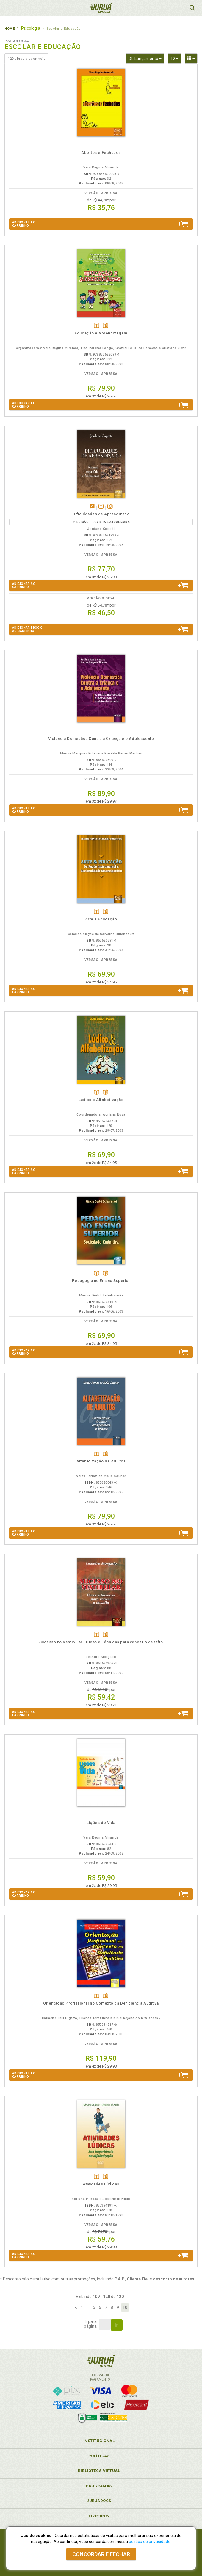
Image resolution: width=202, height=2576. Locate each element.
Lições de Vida (101, 1822)
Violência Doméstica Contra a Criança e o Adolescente (101, 738)
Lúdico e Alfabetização (101, 1099)
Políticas (99, 2456)
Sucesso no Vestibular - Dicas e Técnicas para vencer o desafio (101, 1642)
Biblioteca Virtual (99, 2470)
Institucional (99, 2440)
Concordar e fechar (101, 2554)
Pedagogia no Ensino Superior (101, 1280)
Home (9, 29)
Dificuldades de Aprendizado (101, 514)
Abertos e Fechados (101, 152)
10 (125, 2307)
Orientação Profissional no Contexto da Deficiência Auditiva (101, 2003)
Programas (99, 2486)
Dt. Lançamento (146, 58)
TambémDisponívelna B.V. (96, 326)
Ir (116, 2325)
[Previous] (76, 2307)
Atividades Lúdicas (101, 2184)
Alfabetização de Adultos (101, 1461)
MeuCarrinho (177, 8)
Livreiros (99, 2516)
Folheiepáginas (105, 326)
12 (175, 58)
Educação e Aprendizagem (101, 333)
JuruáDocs (99, 2500)
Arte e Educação (101, 919)
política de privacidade (149, 2541)
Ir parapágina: (91, 2324)
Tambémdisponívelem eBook (92, 507)
